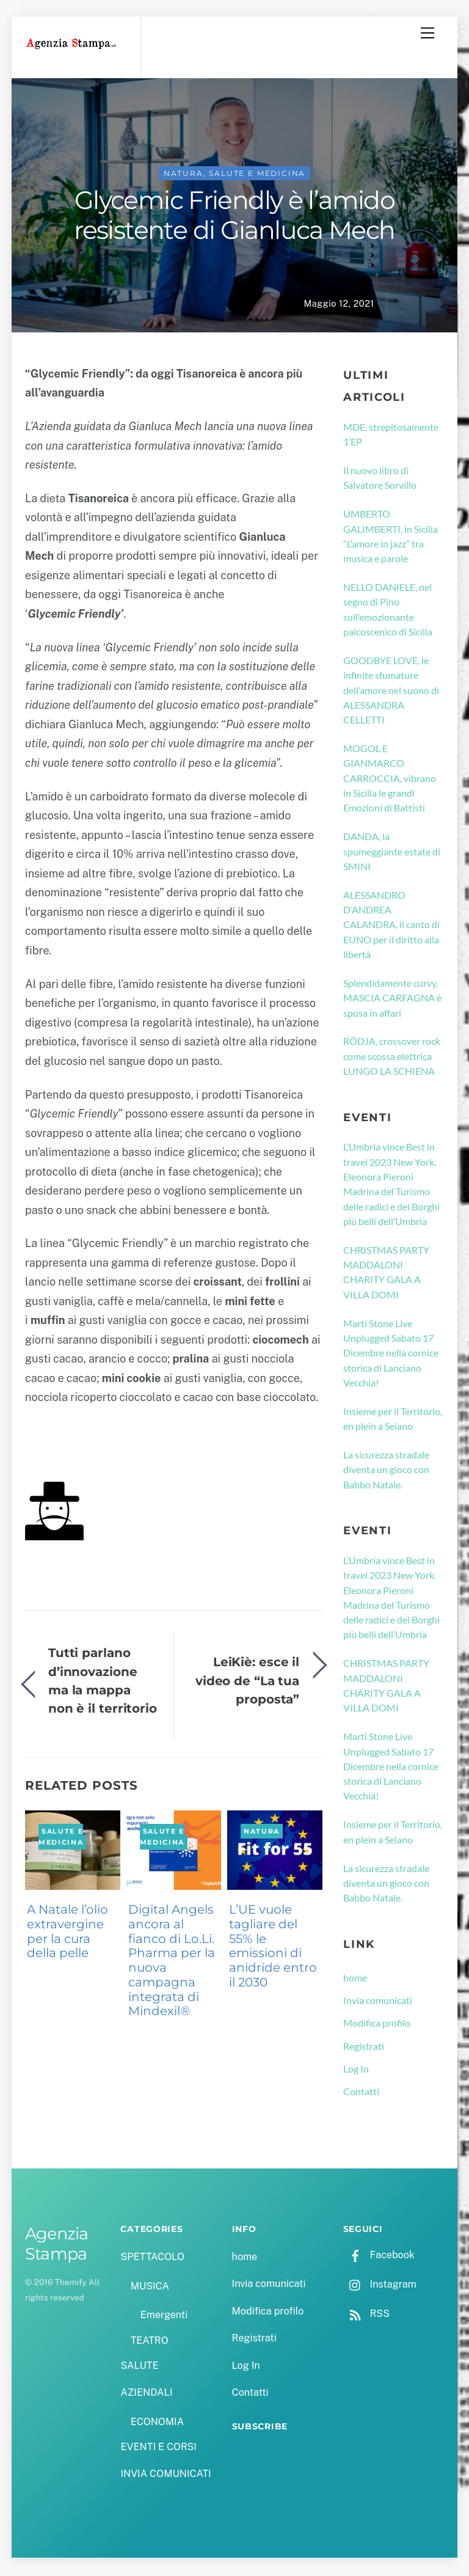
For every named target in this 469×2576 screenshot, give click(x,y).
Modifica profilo (376, 2025)
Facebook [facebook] (379, 2257)
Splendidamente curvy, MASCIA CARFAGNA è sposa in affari (392, 999)
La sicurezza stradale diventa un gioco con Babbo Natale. (386, 1471)
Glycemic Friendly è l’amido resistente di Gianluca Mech (234, 217)
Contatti (361, 2093)
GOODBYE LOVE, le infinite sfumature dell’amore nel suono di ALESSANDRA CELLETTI (391, 691)
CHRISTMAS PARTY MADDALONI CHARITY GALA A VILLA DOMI (386, 1274)
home (355, 1979)
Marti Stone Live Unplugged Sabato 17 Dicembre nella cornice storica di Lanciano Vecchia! (390, 1354)
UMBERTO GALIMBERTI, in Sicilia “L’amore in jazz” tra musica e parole (390, 538)
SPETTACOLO (152, 2258)
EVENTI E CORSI (158, 2448)
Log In (356, 2070)
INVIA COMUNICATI (165, 2476)
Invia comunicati (377, 2002)
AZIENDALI (146, 2394)
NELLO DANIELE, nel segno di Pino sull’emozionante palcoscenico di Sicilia (387, 611)
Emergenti (163, 2317)
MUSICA (150, 2288)
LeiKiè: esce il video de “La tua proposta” (247, 1682)
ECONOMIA (157, 2423)
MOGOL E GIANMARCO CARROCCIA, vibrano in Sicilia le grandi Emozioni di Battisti (389, 779)
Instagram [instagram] (379, 2286)
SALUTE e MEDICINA (257, 175)
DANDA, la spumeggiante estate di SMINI (391, 853)
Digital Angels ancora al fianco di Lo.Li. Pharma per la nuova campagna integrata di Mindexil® (171, 1962)
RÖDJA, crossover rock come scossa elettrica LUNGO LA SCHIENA (391, 1058)
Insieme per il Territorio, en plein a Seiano (392, 1420)
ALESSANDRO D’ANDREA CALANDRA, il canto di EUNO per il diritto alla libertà (391, 926)
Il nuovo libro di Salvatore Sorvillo (379, 479)
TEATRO (150, 2342)
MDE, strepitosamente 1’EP (390, 436)
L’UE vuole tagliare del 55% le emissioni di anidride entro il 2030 (273, 1947)
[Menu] (427, 33)
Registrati (363, 2048)
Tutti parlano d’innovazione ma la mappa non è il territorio (102, 1682)
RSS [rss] (366, 2315)
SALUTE (139, 2367)
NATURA (183, 175)
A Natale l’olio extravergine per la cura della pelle (67, 1933)
